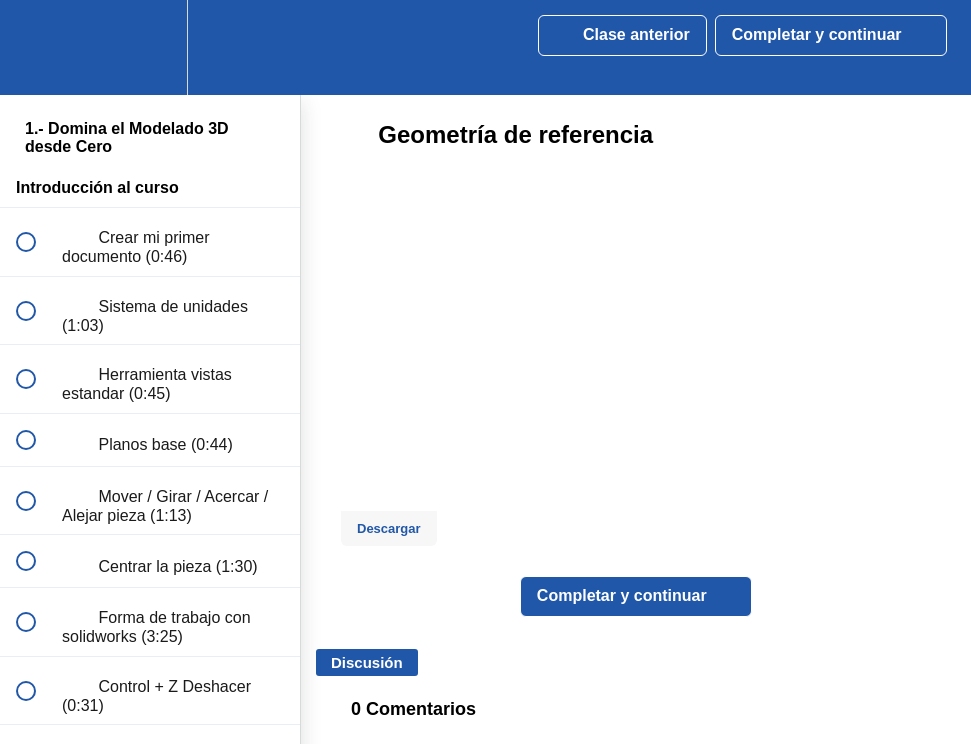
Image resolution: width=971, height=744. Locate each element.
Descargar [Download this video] (389, 528)
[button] (37, 47)
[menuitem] (150, 47)
